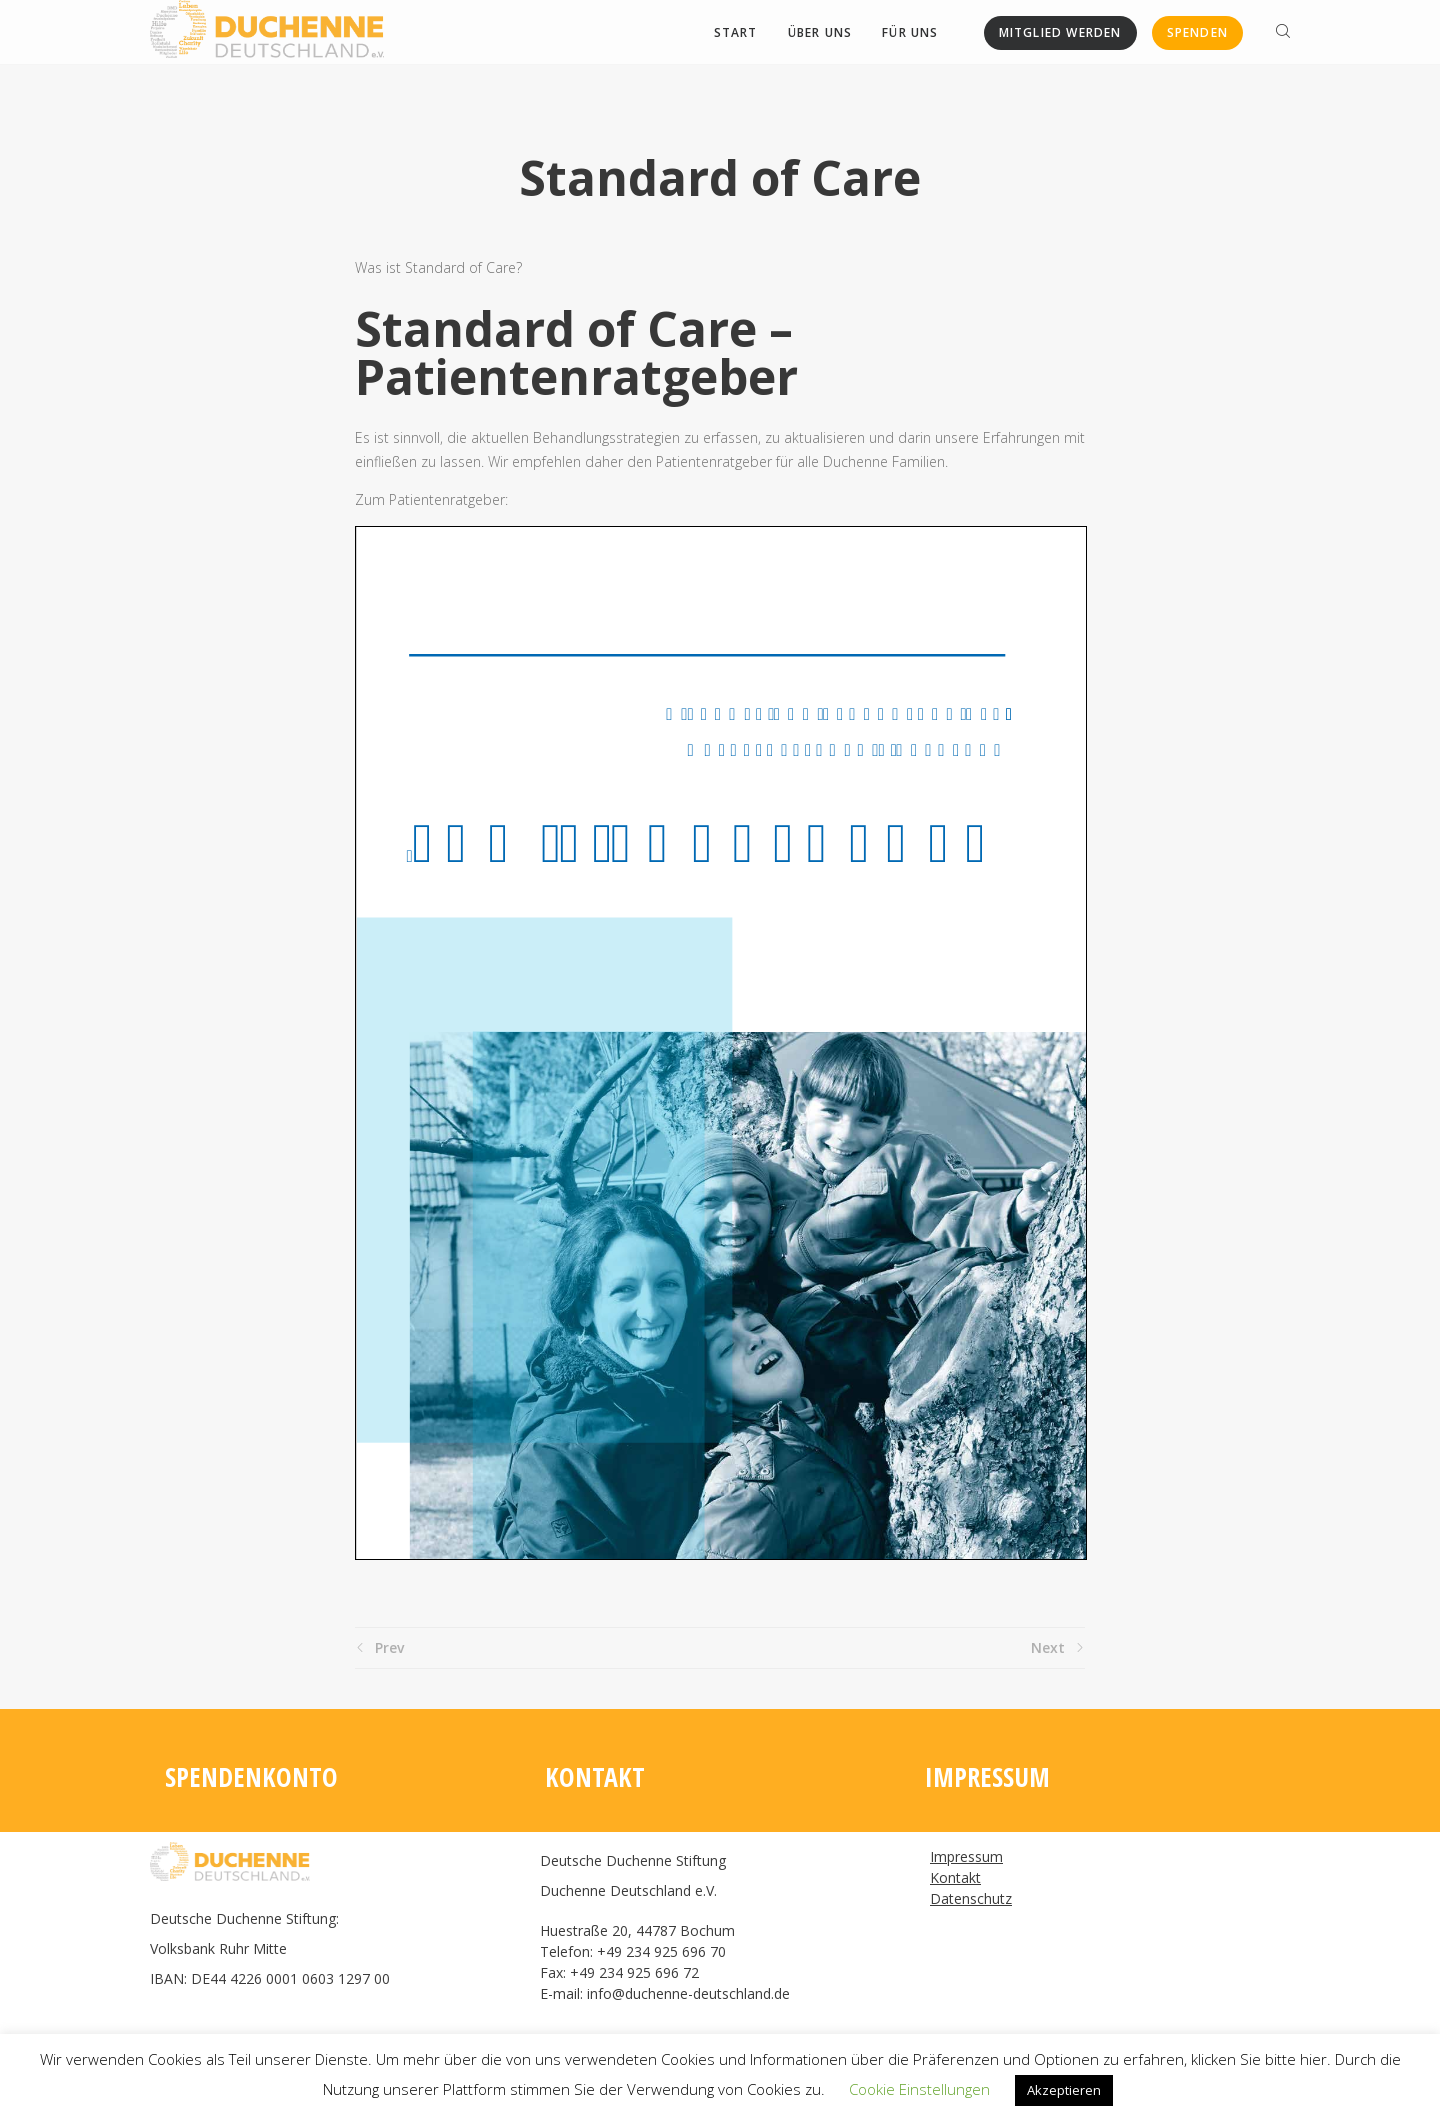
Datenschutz (971, 1898)
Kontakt (955, 1877)
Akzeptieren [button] (1064, 2090)
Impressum (966, 1856)
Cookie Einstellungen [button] (919, 2089)
